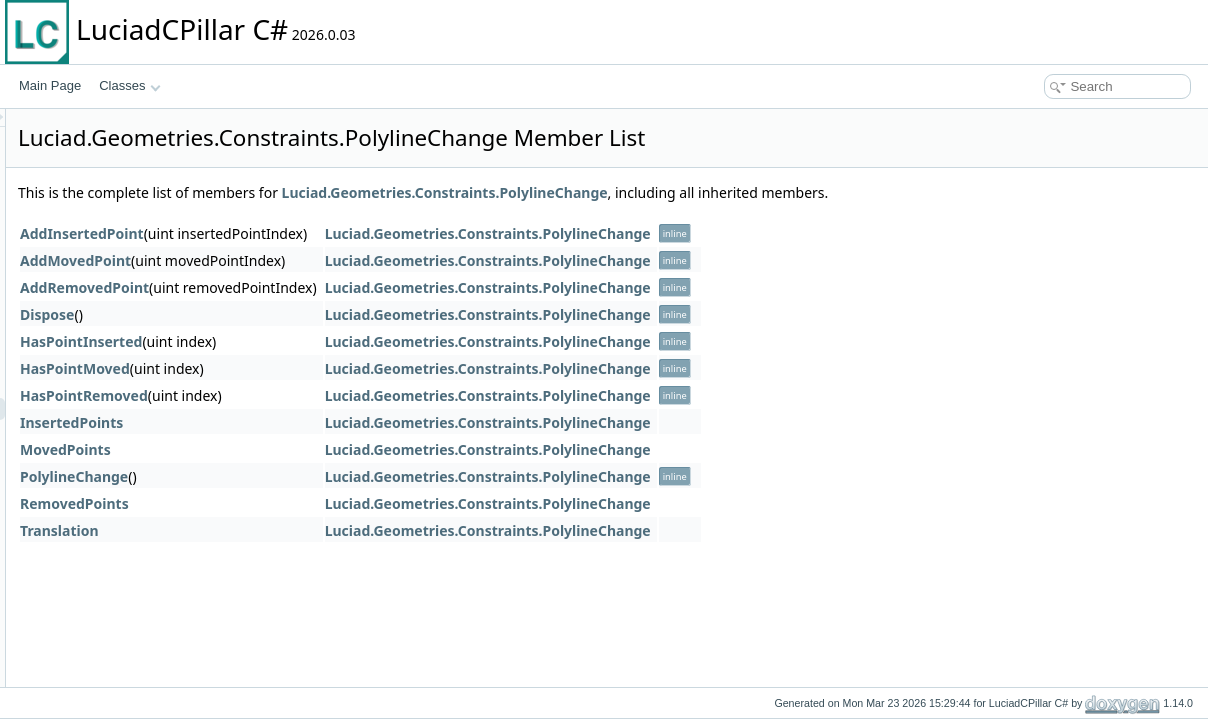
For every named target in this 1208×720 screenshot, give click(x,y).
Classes (130, 85)
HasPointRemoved (334, 395)
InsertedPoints (321, 422)
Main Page (50, 85)
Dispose (297, 314)
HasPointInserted (331, 341)
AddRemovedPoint (334, 287)
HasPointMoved (325, 368)
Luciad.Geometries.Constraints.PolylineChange (695, 192)
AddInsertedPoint (332, 233)
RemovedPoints (324, 503)
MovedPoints (315, 449)
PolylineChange (324, 476)
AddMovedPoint (325, 260)
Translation (309, 530)
